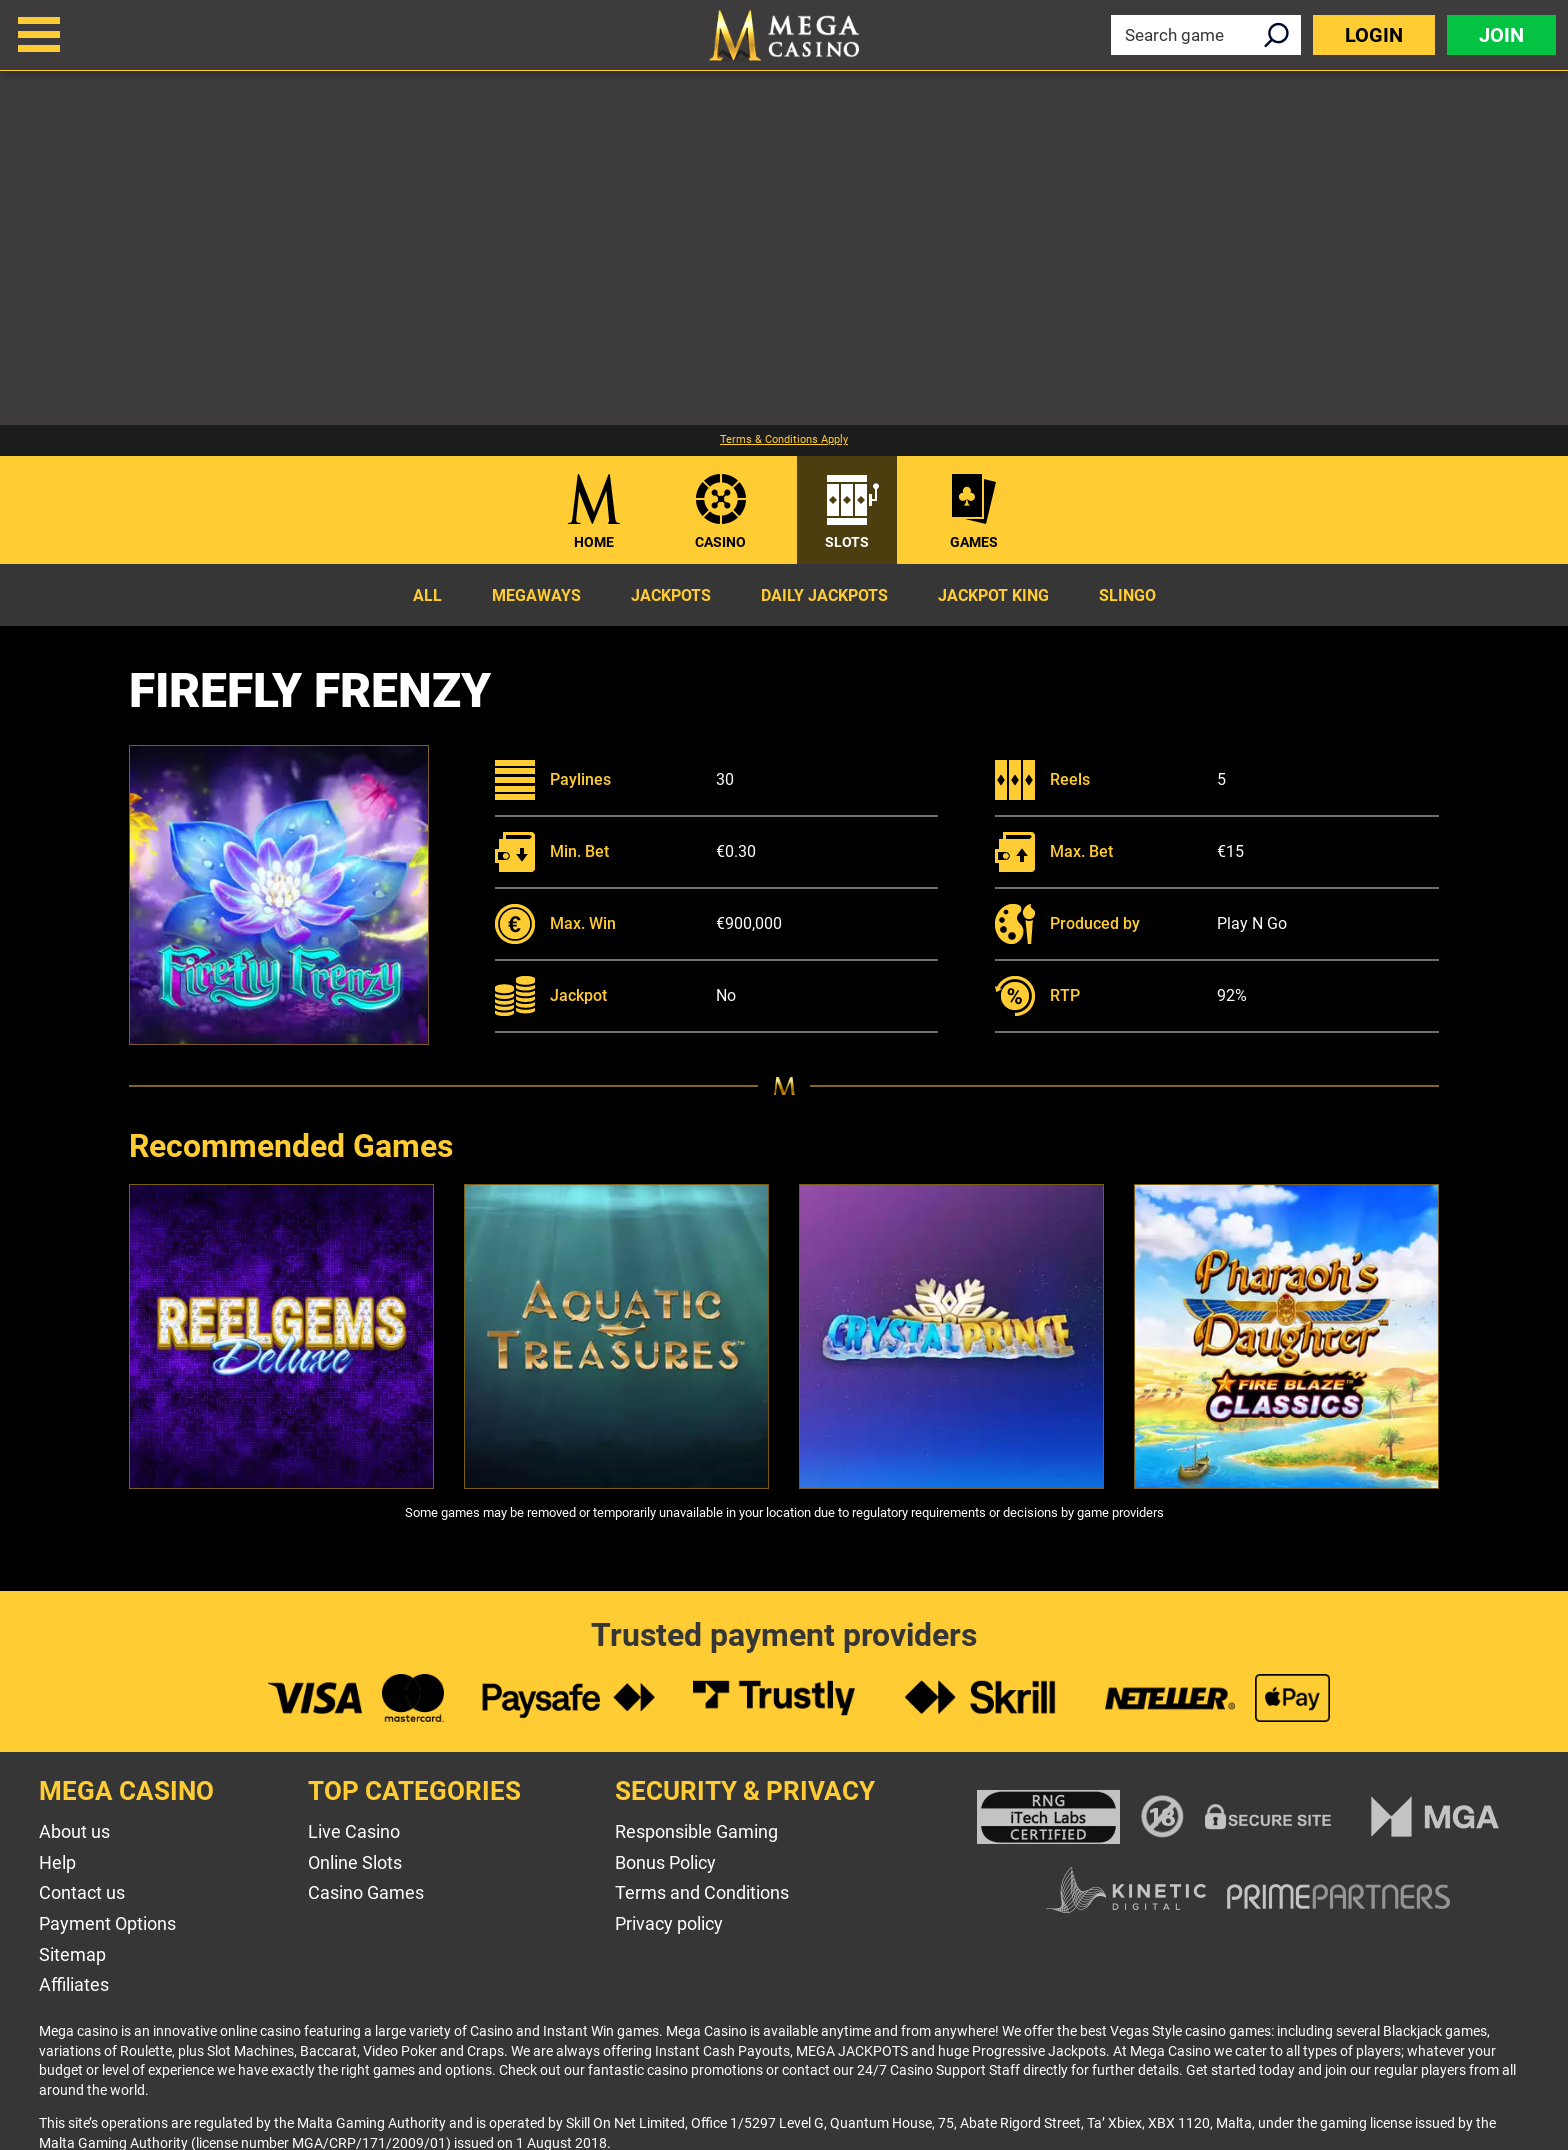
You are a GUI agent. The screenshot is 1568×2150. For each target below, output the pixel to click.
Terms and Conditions (702, 1892)
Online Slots (355, 1862)
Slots (847, 542)
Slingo (1127, 595)
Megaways (536, 595)
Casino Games (366, 1892)
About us (74, 1831)
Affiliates (74, 1984)
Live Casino (354, 1831)
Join (1501, 35)
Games (974, 542)
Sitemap (72, 1954)
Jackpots (671, 595)
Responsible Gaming (696, 1831)
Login (1374, 35)
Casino (720, 542)
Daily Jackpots (824, 595)
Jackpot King (993, 595)
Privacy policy (669, 1923)
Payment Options (107, 1923)
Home (594, 542)
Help (57, 1862)
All (427, 595)
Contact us (82, 1892)
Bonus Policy (665, 1862)
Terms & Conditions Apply (784, 440)
